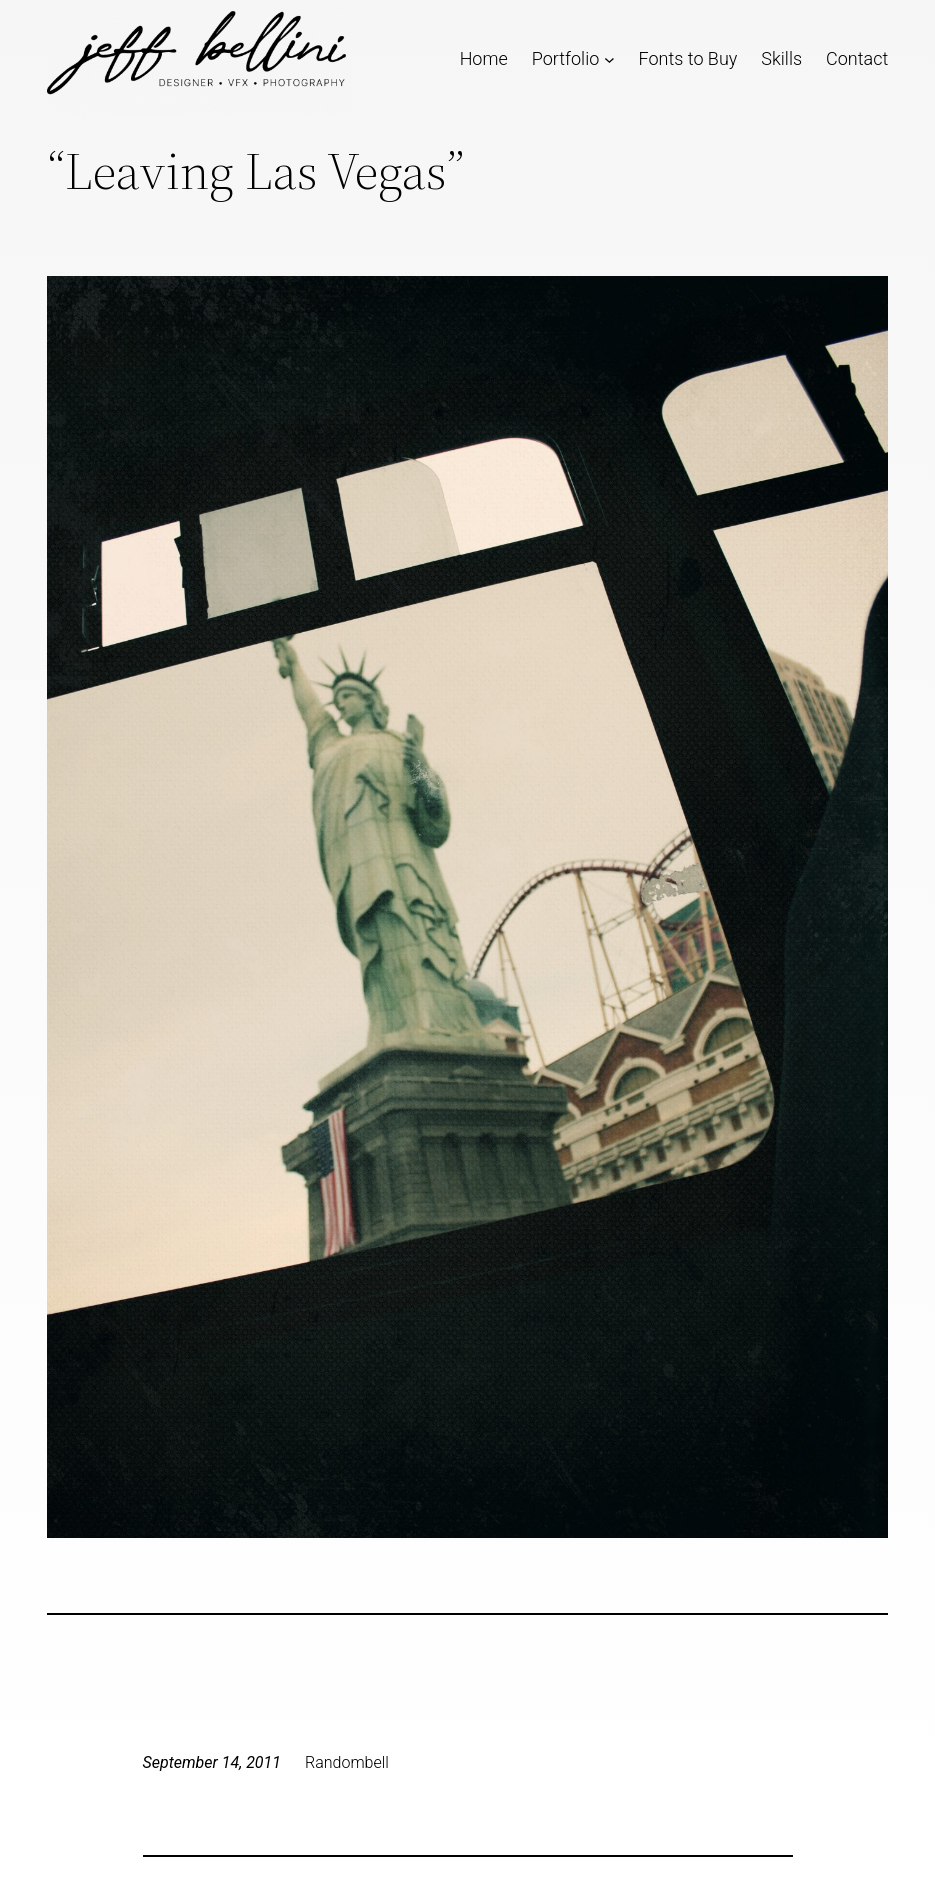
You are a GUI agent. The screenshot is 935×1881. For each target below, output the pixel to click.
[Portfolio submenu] (609, 58)
